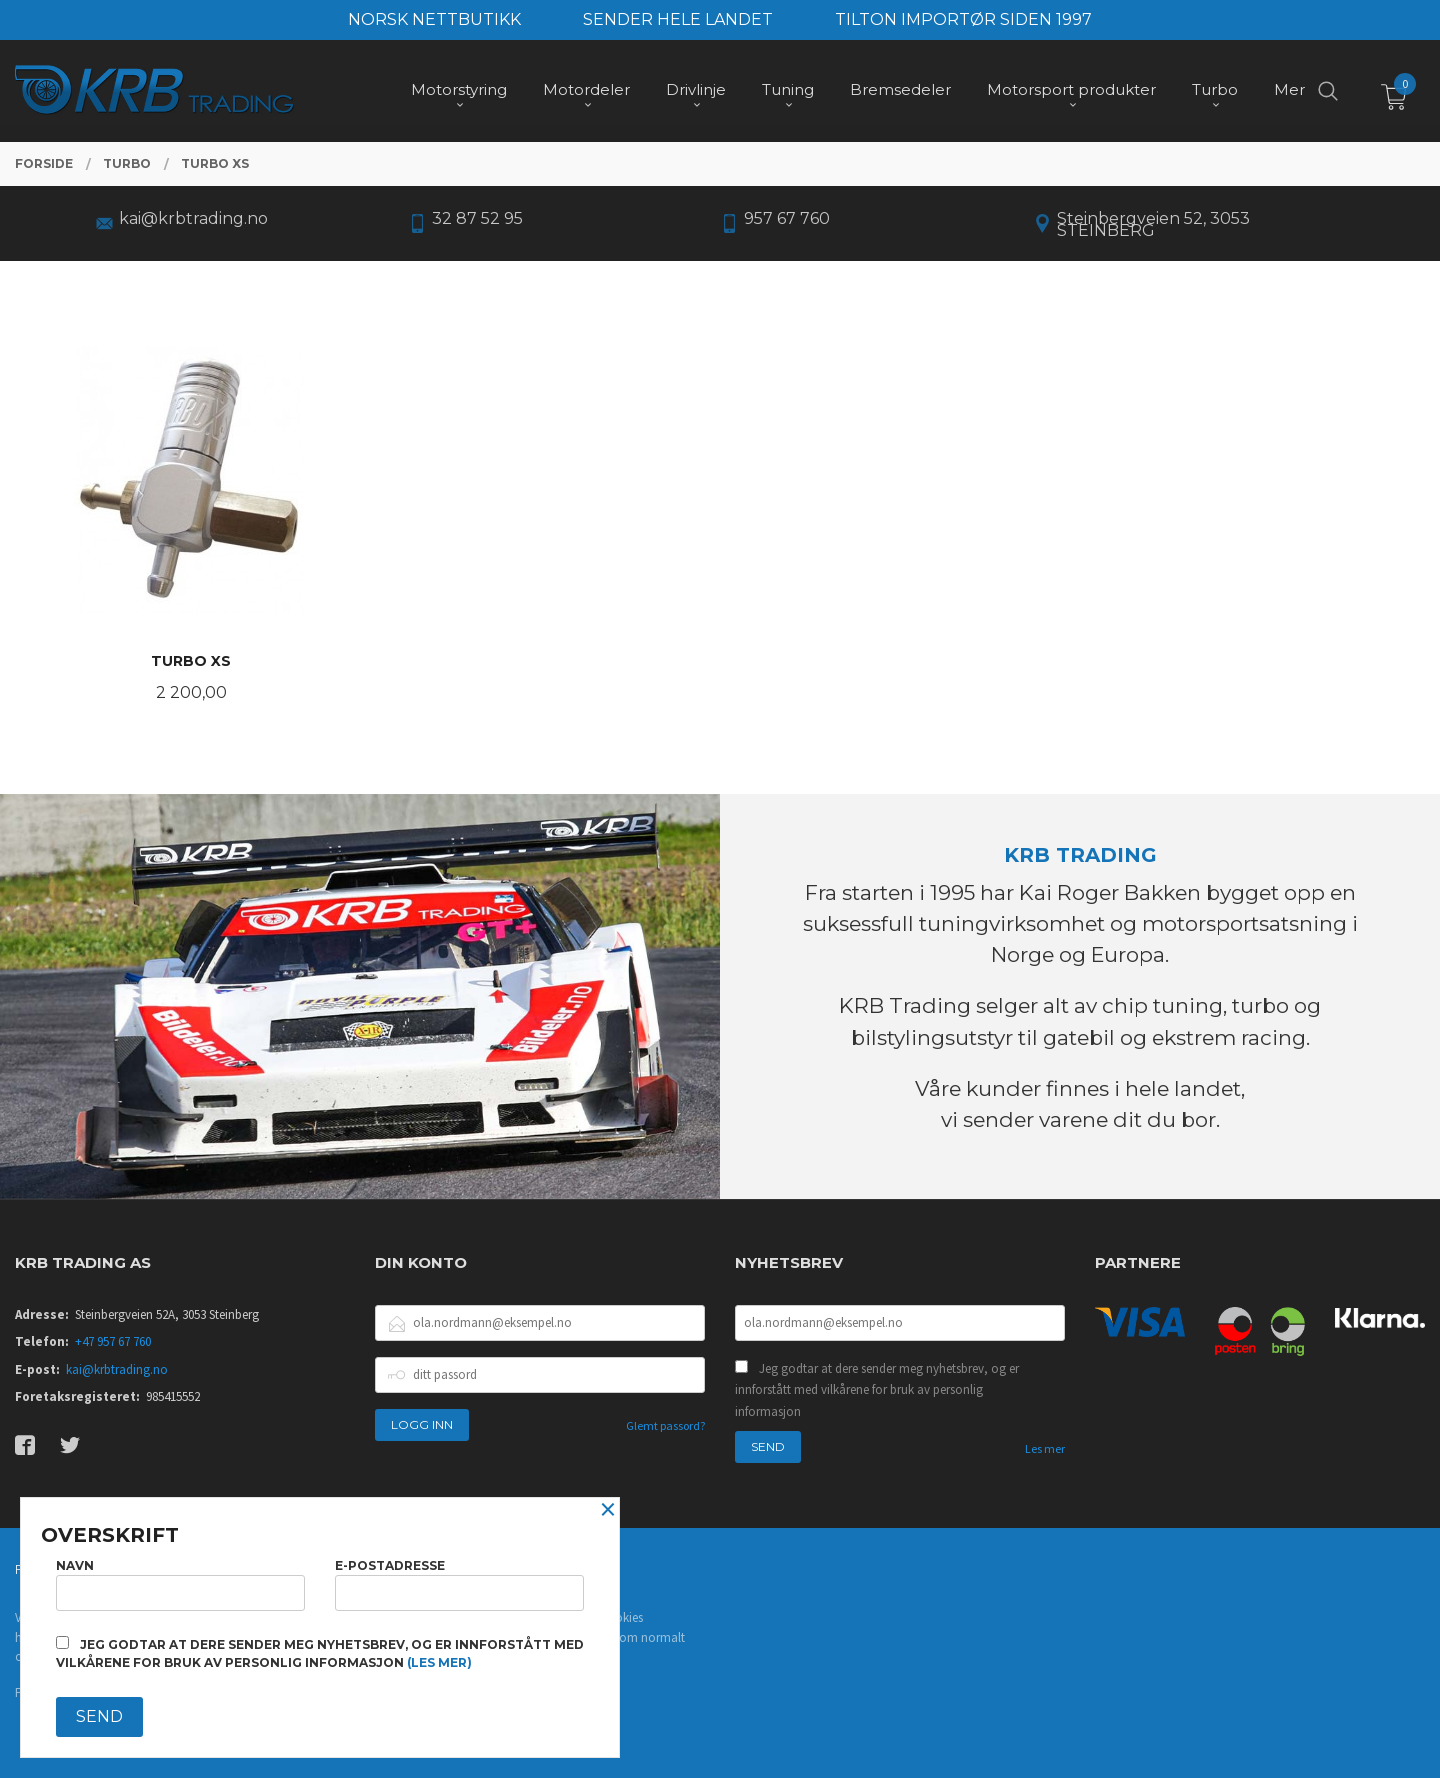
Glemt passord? (665, 1425)
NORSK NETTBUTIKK (434, 19)
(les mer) (439, 1662)
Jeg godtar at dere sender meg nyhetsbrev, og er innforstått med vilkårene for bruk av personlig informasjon (877, 1390)
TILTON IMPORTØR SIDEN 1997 (963, 19)
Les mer (1045, 1448)
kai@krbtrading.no (117, 1369)
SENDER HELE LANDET (678, 19)
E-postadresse (459, 1584)
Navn (180, 1584)
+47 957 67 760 (113, 1341)
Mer (1289, 90)
